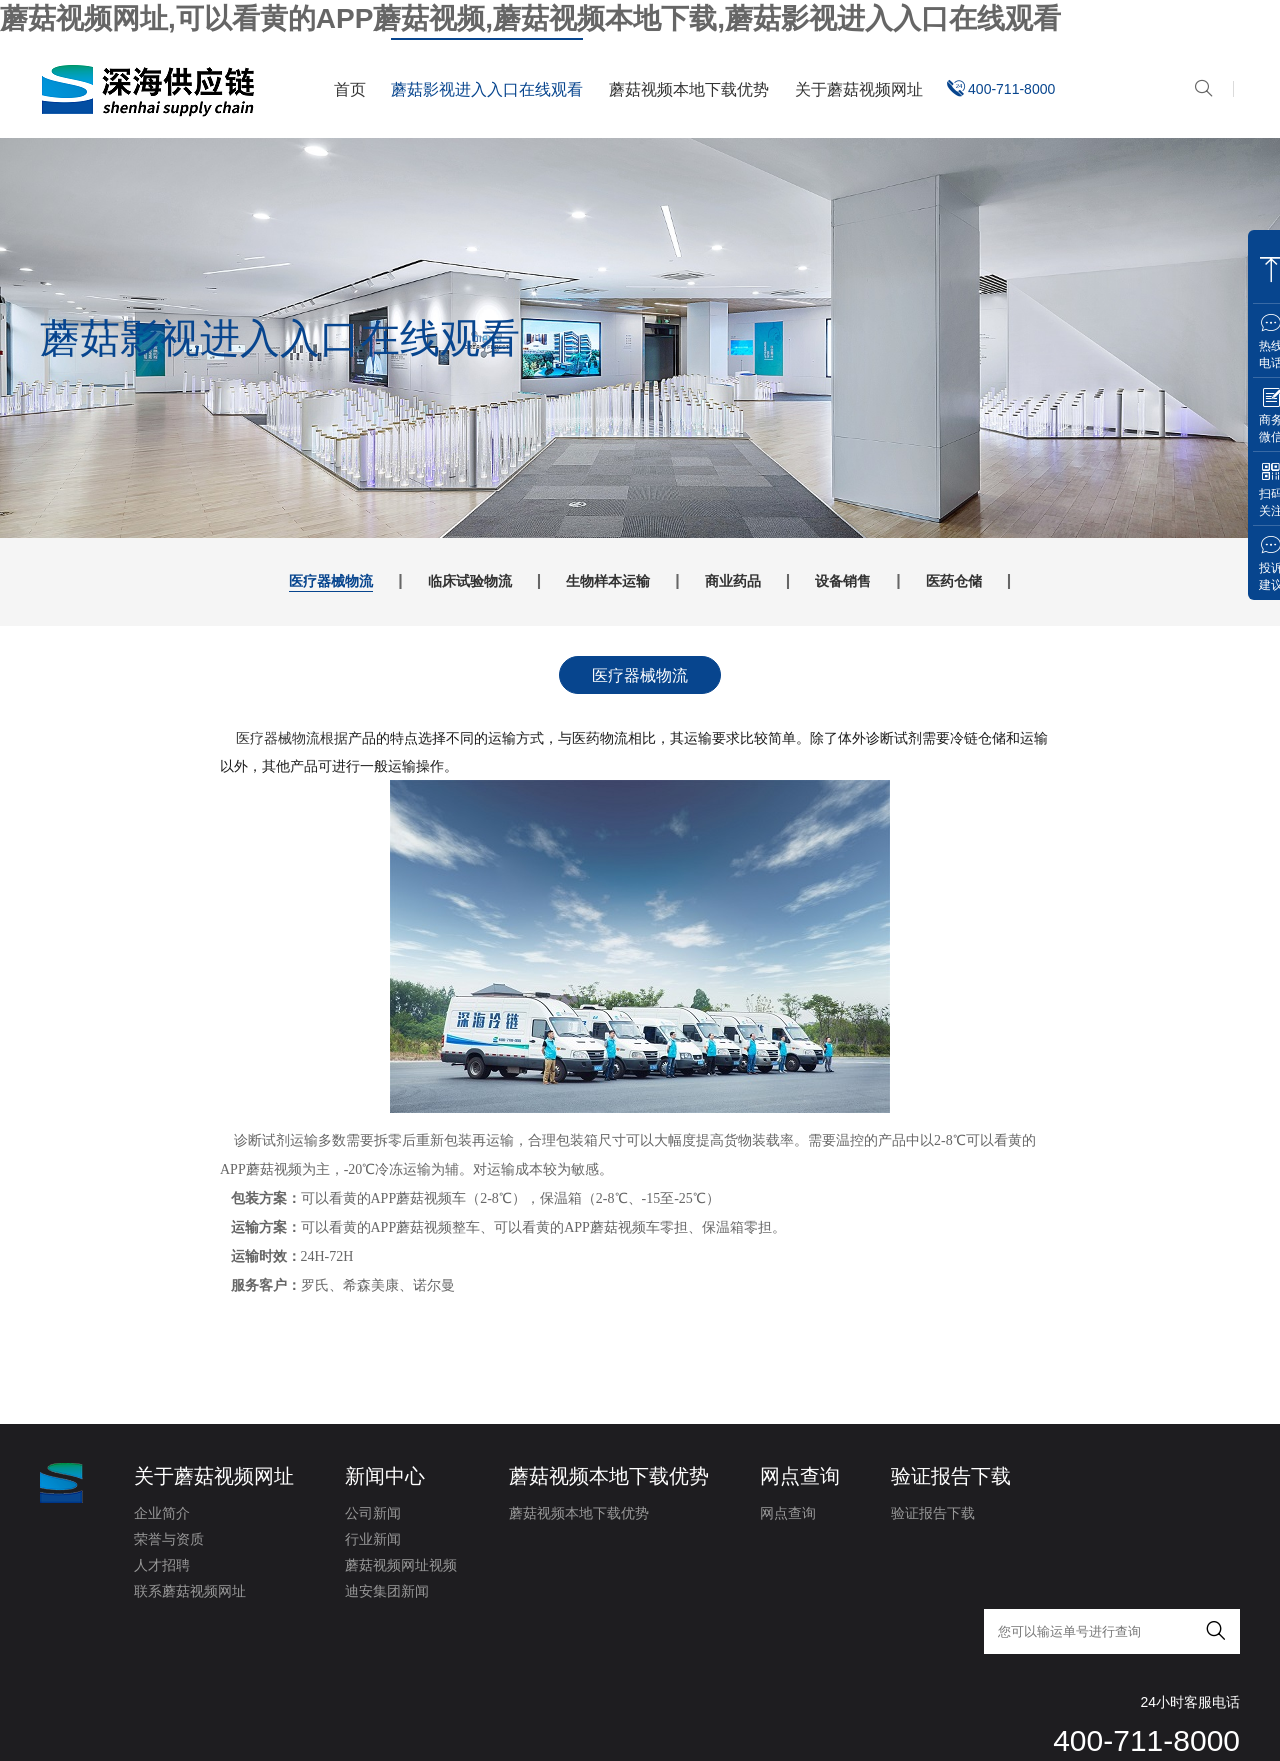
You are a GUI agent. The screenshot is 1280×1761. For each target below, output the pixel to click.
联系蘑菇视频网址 (190, 1594)
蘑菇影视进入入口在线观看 (487, 89)
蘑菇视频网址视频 (401, 1568)
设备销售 (895, 581)
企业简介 (162, 1516)
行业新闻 (373, 1542)
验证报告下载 (951, 1479)
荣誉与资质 (169, 1542)
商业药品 (754, 581)
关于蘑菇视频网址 (859, 89)
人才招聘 (162, 1568)
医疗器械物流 (251, 581)
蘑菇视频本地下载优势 (689, 89)
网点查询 (800, 1479)
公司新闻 (373, 1516)
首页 (350, 89)
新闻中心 (385, 1479)
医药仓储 (1036, 581)
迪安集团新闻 (387, 1594)
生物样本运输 (597, 581)
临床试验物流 (424, 581)
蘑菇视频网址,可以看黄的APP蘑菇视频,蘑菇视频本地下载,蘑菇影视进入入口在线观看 (530, 18)
